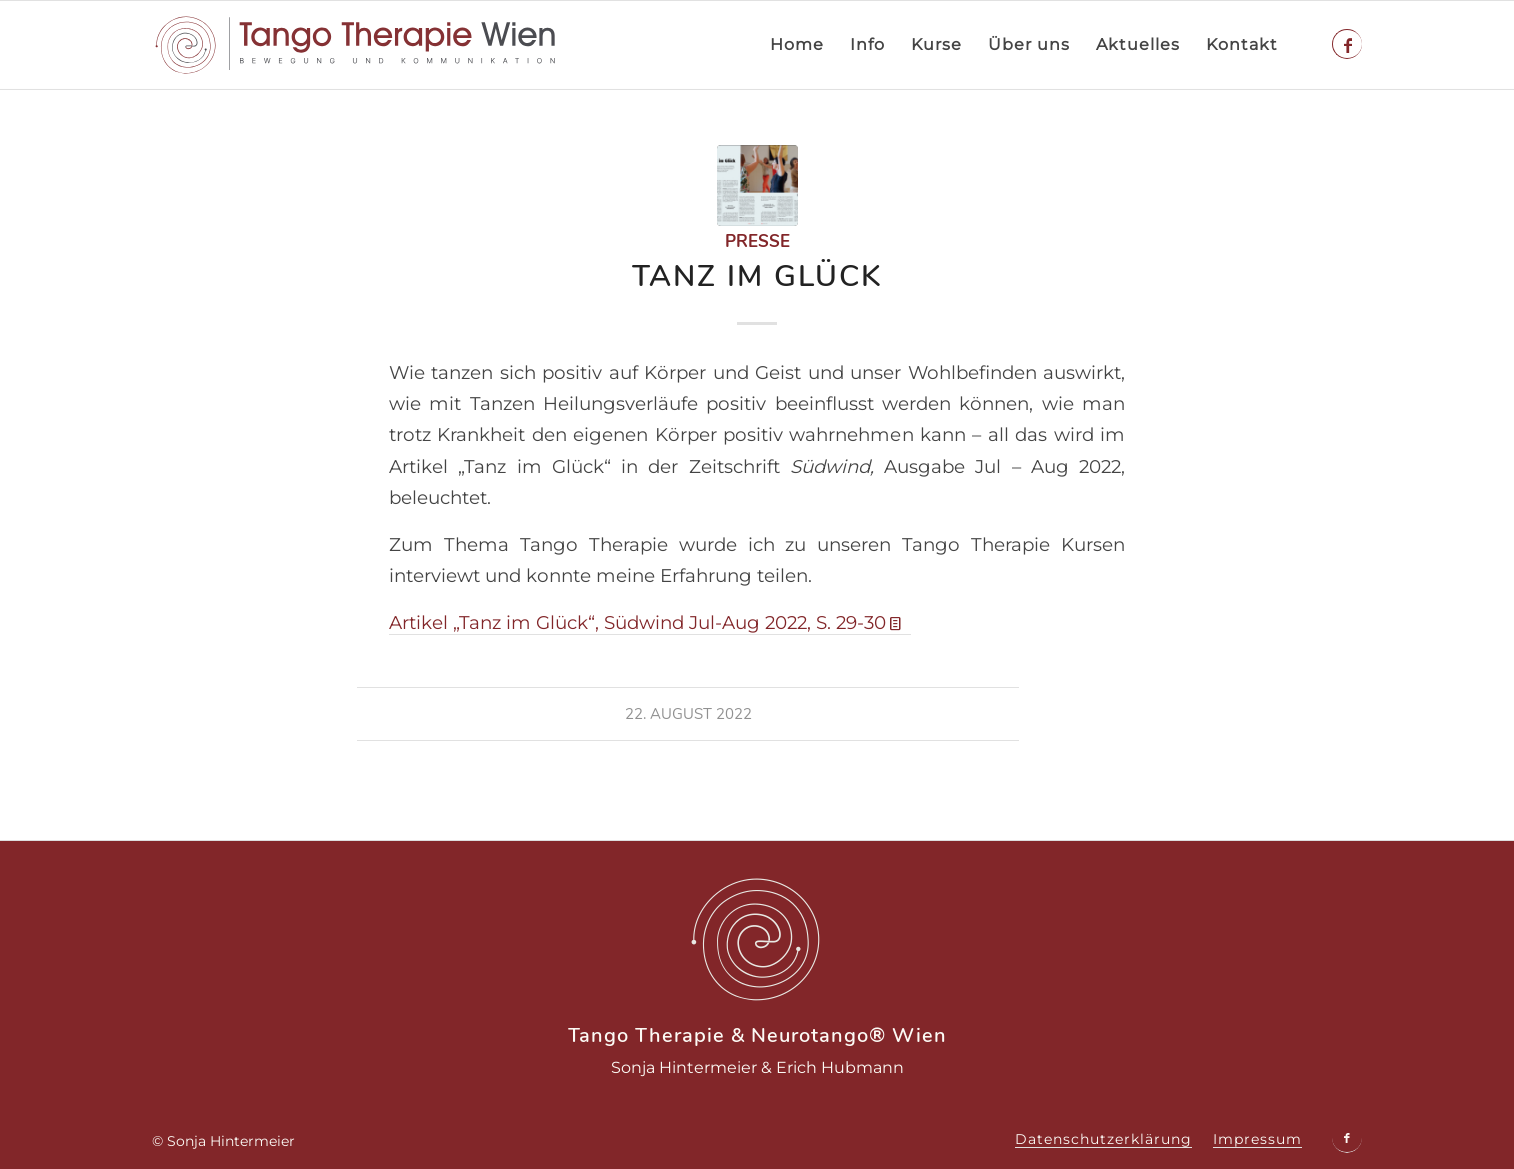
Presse (757, 241)
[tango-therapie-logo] (355, 45)
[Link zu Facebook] (1347, 45)
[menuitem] (797, 45)
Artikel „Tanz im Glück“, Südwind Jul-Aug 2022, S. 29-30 (637, 622)
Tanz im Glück (757, 276)
